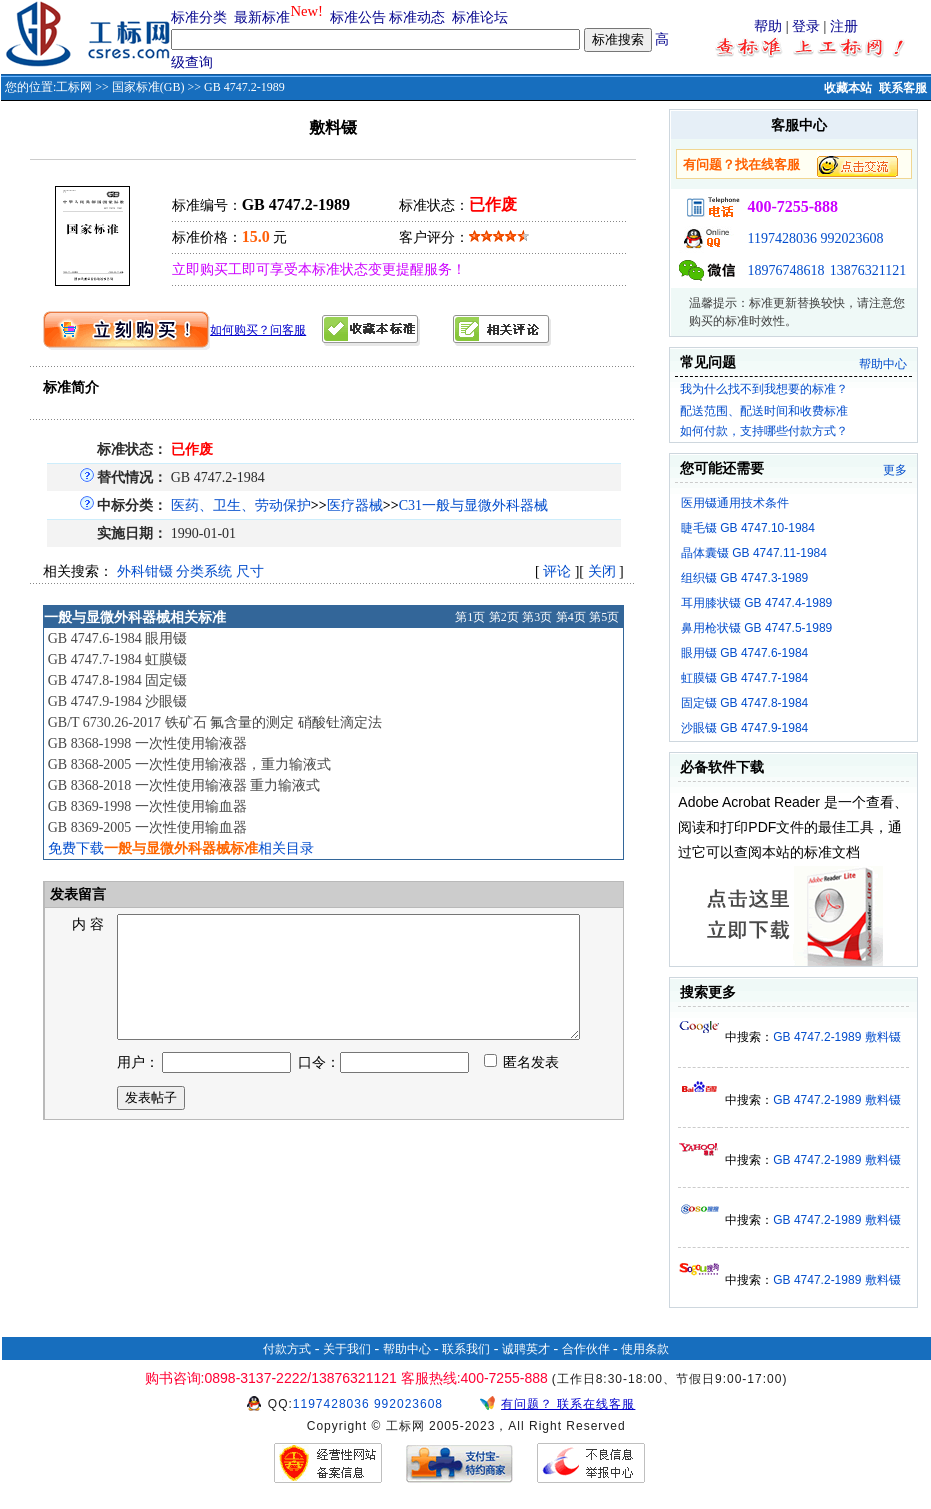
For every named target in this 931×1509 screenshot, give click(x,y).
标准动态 (417, 17)
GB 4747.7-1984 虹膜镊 (118, 659)
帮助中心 (883, 364)
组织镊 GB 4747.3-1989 (744, 578)
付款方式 (287, 1349)
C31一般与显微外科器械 (473, 505)
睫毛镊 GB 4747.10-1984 (748, 528)
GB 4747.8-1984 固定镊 (118, 680)
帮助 (768, 26)
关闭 (602, 571)
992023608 (851, 238)
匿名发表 (522, 1086)
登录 (806, 26)
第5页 (604, 617)
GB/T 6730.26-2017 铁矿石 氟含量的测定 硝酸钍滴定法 (215, 722)
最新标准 (262, 17)
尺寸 (250, 571)
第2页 (504, 617)
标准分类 (199, 17)
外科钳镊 (145, 571)
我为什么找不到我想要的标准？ (764, 389)
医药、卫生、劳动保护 (241, 505)
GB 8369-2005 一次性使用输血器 (147, 827)
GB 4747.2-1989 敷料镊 (836, 1037)
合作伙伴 (586, 1349)
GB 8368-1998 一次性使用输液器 (147, 743)
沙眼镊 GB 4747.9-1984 (744, 728)
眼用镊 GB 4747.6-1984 (744, 653)
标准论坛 (480, 17)
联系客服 (903, 88)
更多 (895, 470)
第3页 (537, 617)
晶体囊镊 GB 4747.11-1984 (754, 553)
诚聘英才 (526, 1349)
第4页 (571, 617)
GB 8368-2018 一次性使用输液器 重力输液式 (184, 785)
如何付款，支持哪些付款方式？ (764, 431)
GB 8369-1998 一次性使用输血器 (147, 806)
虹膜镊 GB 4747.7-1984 (744, 678)
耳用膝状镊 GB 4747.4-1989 (756, 603)
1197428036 (781, 238)
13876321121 (868, 270)
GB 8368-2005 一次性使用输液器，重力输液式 (189, 764)
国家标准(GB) (148, 87)
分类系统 (204, 571)
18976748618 (785, 270)
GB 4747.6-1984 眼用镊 (118, 638)
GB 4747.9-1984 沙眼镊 (118, 701)
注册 (844, 26)
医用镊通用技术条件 (735, 503)
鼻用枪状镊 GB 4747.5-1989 (756, 628)
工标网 (74, 87)
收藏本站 (848, 88)
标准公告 (358, 17)
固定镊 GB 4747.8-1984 (744, 703)
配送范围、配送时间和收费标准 (764, 411)
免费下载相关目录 (181, 848)
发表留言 (77, 894)
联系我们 (466, 1349)
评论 (557, 571)
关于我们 (347, 1349)
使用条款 (645, 1349)
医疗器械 (355, 505)
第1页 (470, 617)
